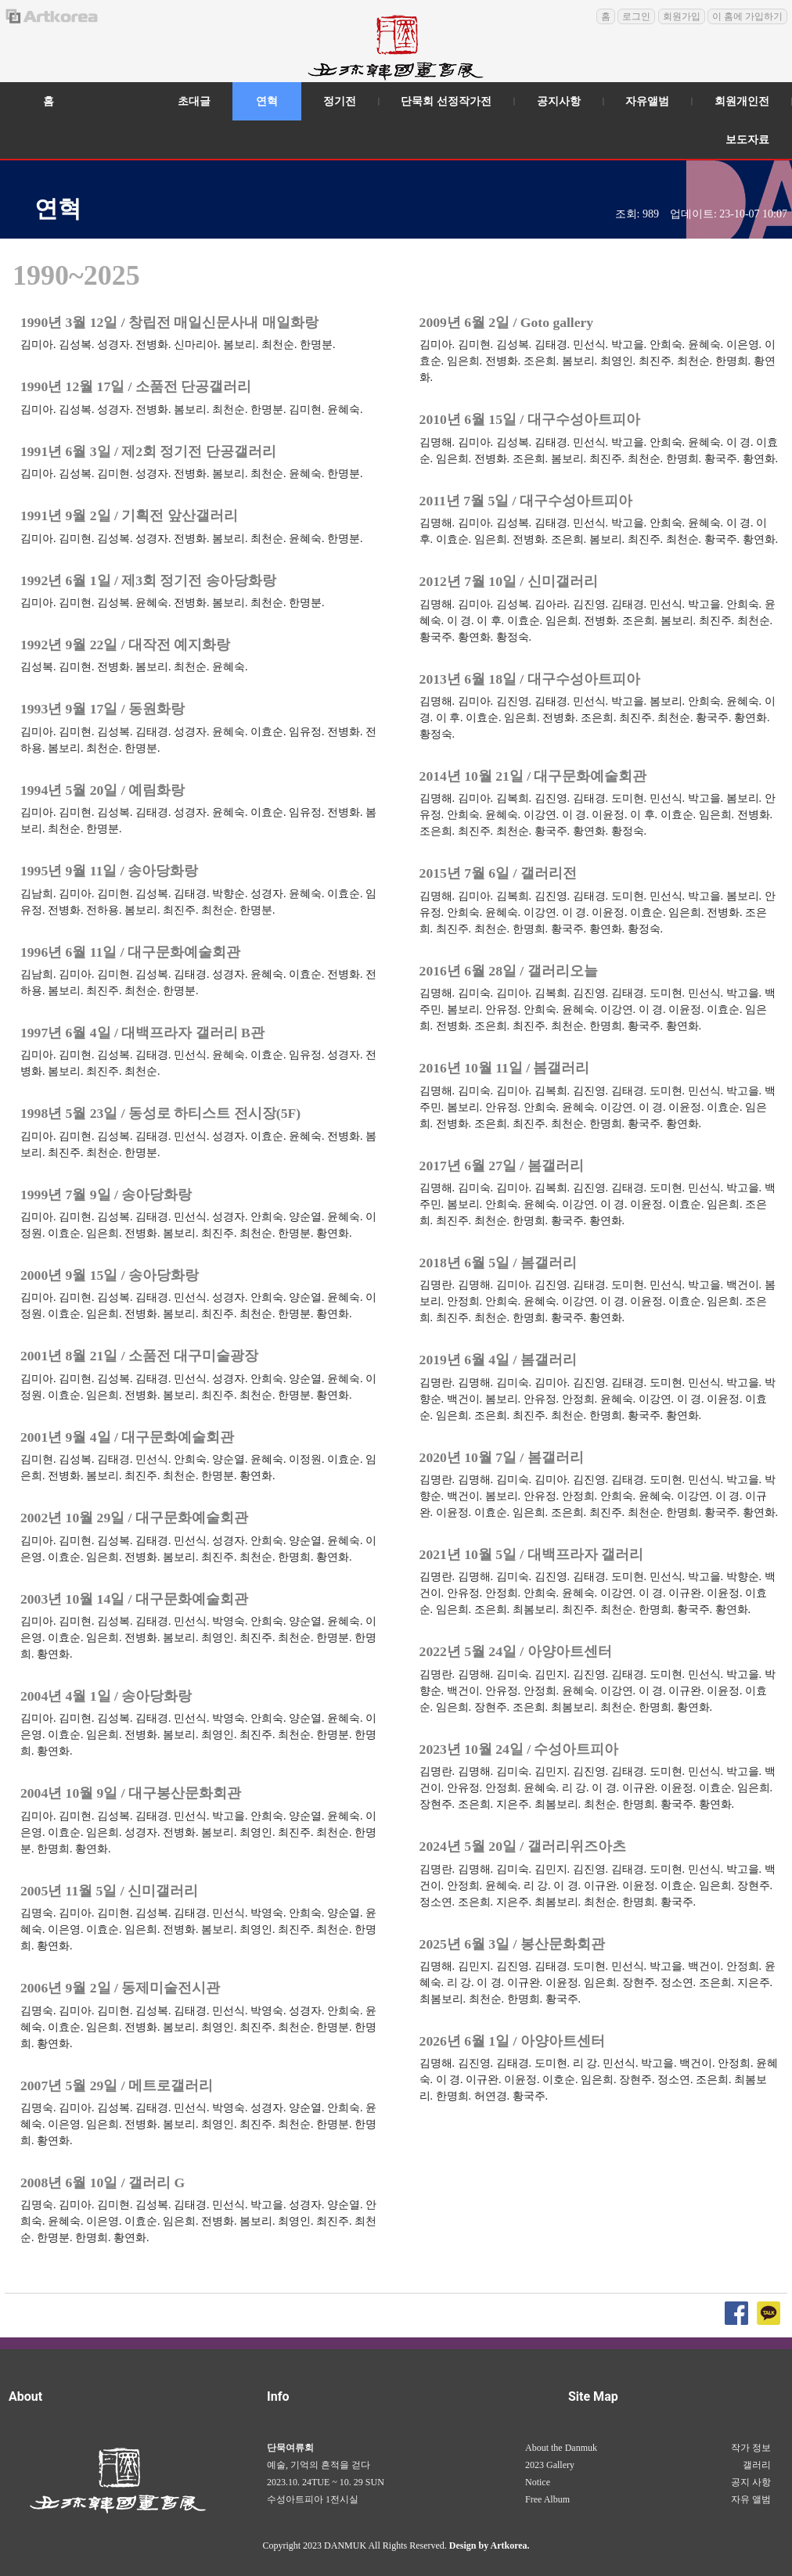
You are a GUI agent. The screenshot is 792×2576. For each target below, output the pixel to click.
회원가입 (681, 16)
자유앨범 (647, 101)
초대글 (194, 101)
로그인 (636, 16)
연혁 (267, 101)
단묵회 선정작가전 (446, 101)
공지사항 (559, 101)
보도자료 (747, 140)
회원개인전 (742, 101)
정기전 (339, 101)
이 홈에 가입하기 (747, 16)
